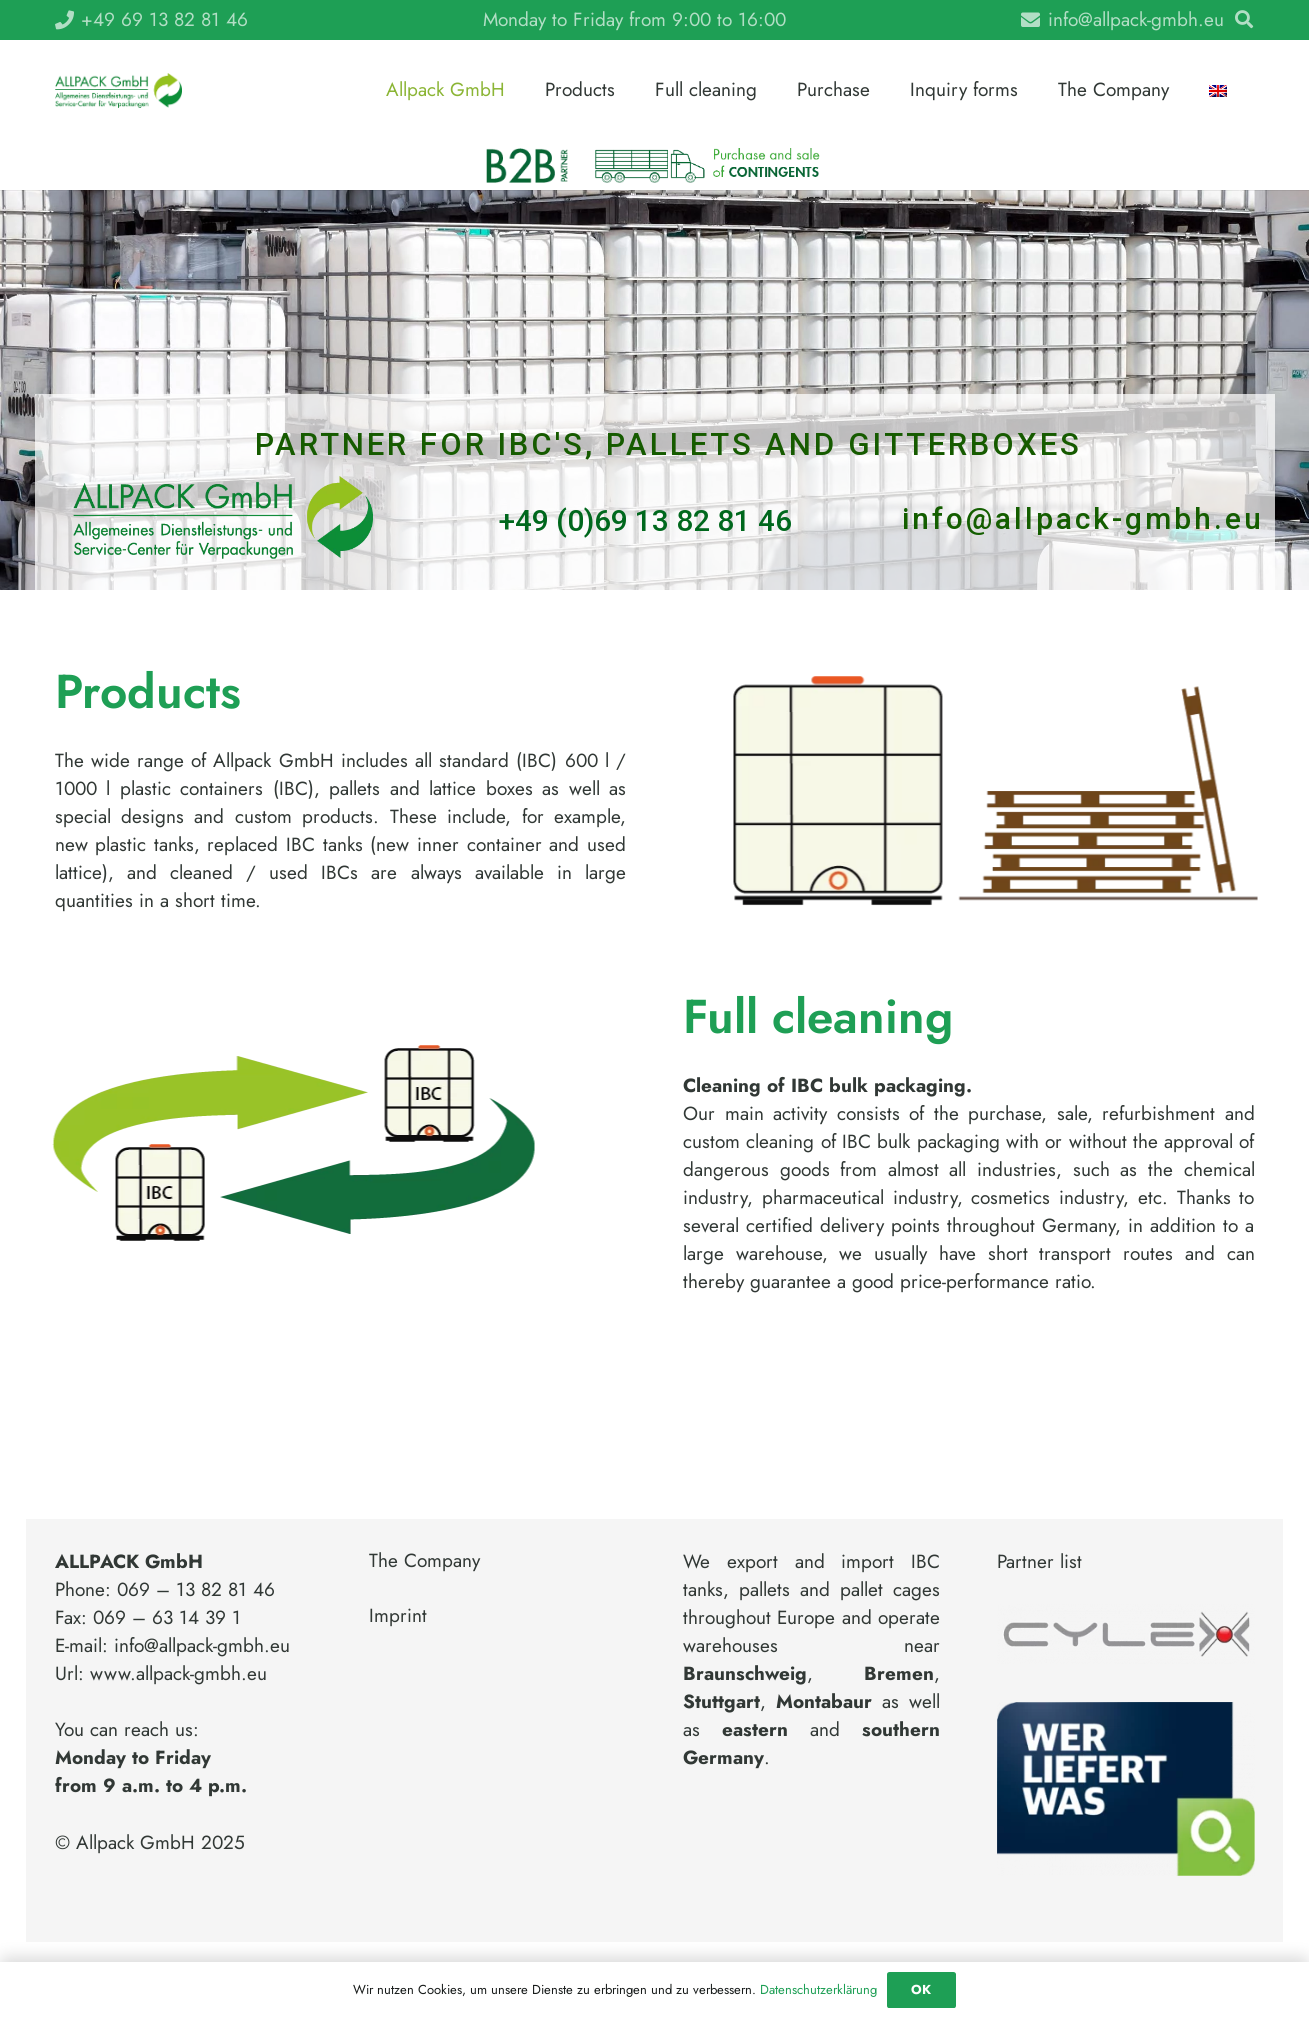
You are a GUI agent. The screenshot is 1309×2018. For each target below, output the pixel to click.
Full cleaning (818, 1016)
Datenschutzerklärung (818, 1989)
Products (148, 691)
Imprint (398, 1615)
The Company (424, 1560)
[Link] (118, 90)
